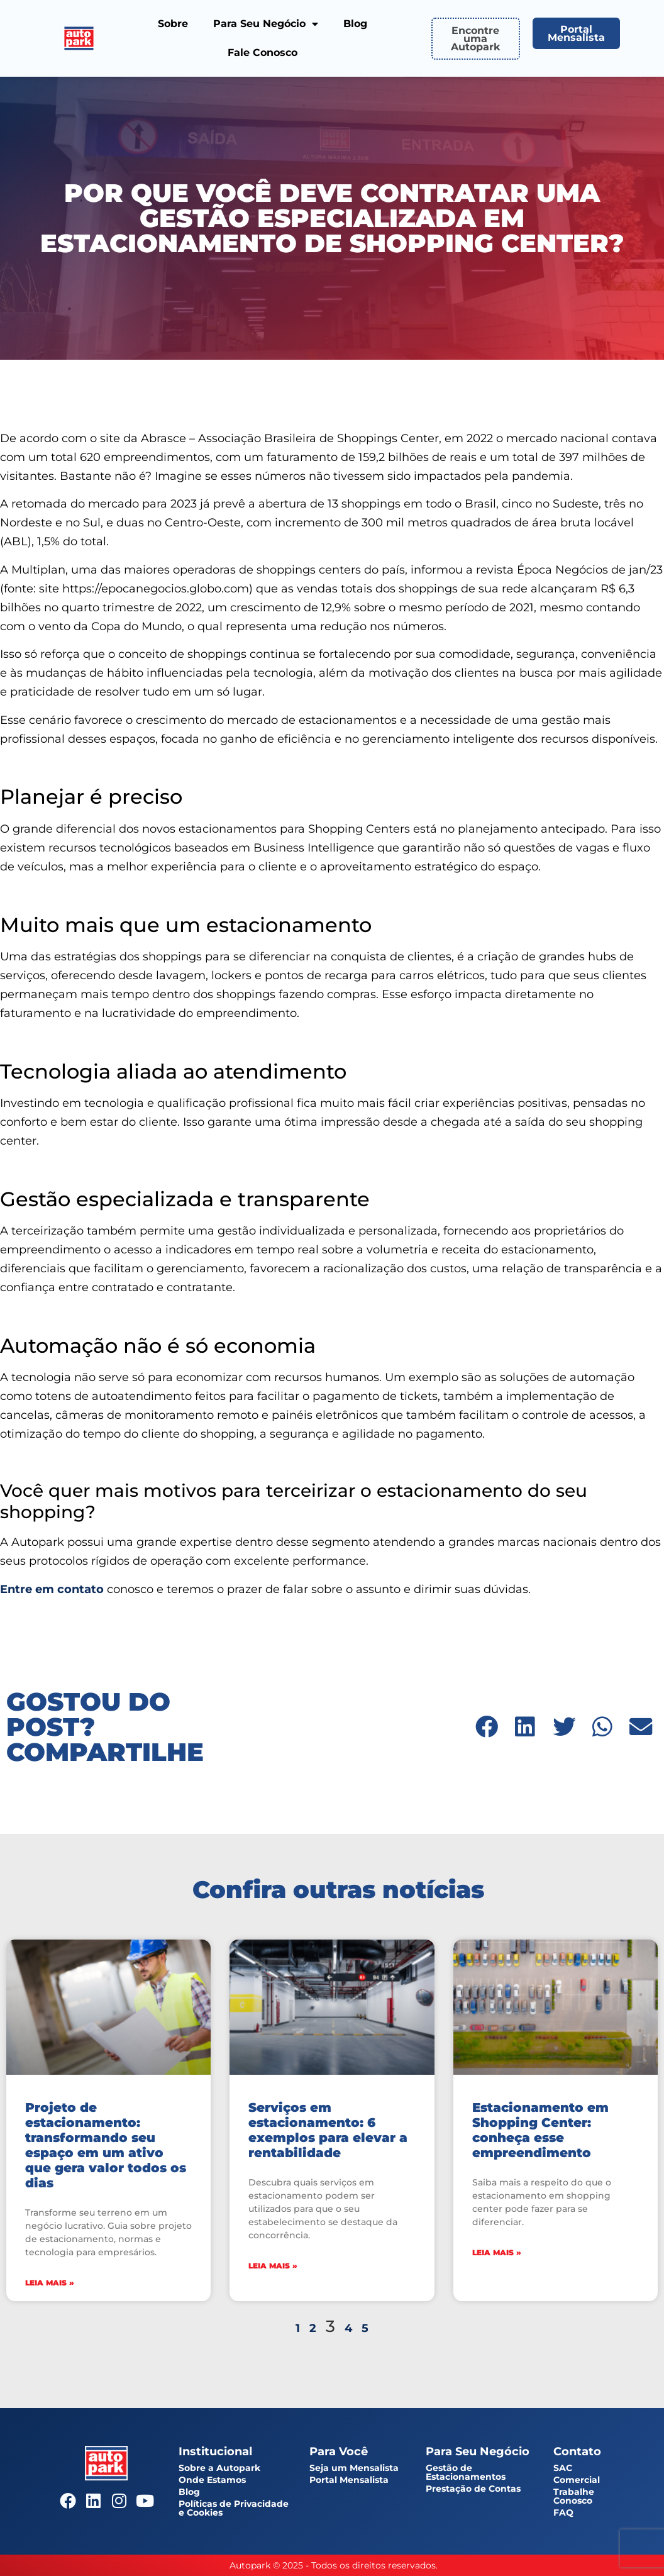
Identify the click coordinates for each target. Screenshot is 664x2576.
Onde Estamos (212, 2479)
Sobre (173, 24)
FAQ (563, 2512)
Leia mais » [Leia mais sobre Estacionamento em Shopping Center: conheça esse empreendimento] (496, 2252)
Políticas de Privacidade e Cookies (234, 2508)
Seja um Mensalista (354, 2467)
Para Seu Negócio (265, 24)
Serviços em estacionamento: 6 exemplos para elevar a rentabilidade (327, 2130)
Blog (355, 24)
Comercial (576, 2479)
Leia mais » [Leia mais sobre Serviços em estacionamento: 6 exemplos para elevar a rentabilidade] (272, 2265)
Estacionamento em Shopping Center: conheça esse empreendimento (540, 2130)
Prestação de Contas (473, 2488)
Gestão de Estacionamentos (466, 2472)
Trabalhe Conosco (573, 2496)
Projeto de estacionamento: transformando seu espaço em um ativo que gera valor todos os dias (105, 2145)
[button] (487, 1727)
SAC (562, 2467)
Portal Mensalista (349, 2479)
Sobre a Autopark (219, 2467)
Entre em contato (52, 1589)
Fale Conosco (262, 52)
